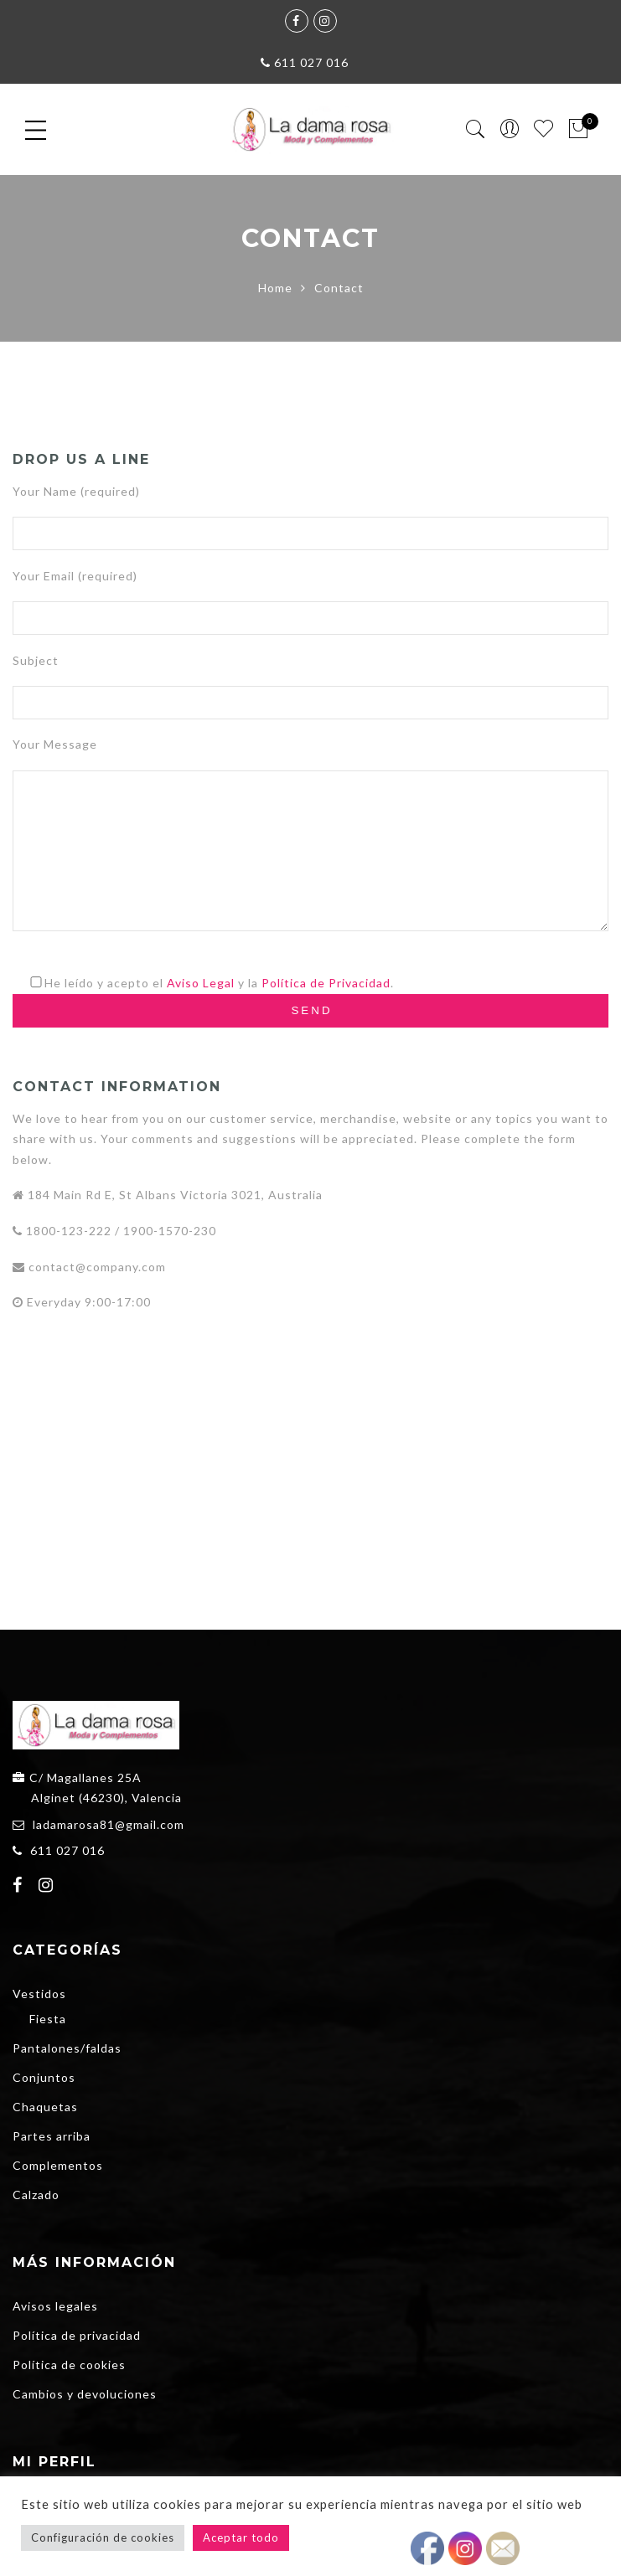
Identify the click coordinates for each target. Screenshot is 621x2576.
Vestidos (39, 1993)
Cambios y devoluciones (85, 2394)
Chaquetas (45, 2106)
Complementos (58, 2165)
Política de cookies (69, 2364)
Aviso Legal (201, 983)
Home (275, 288)
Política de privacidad (77, 2335)
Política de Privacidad (326, 983)
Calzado (36, 2194)
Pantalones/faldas (67, 2048)
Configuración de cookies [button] (102, 2537)
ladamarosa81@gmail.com (108, 1824)
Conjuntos (44, 2077)
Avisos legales (55, 2306)
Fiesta (47, 2019)
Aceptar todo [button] (241, 2537)
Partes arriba (52, 2136)
